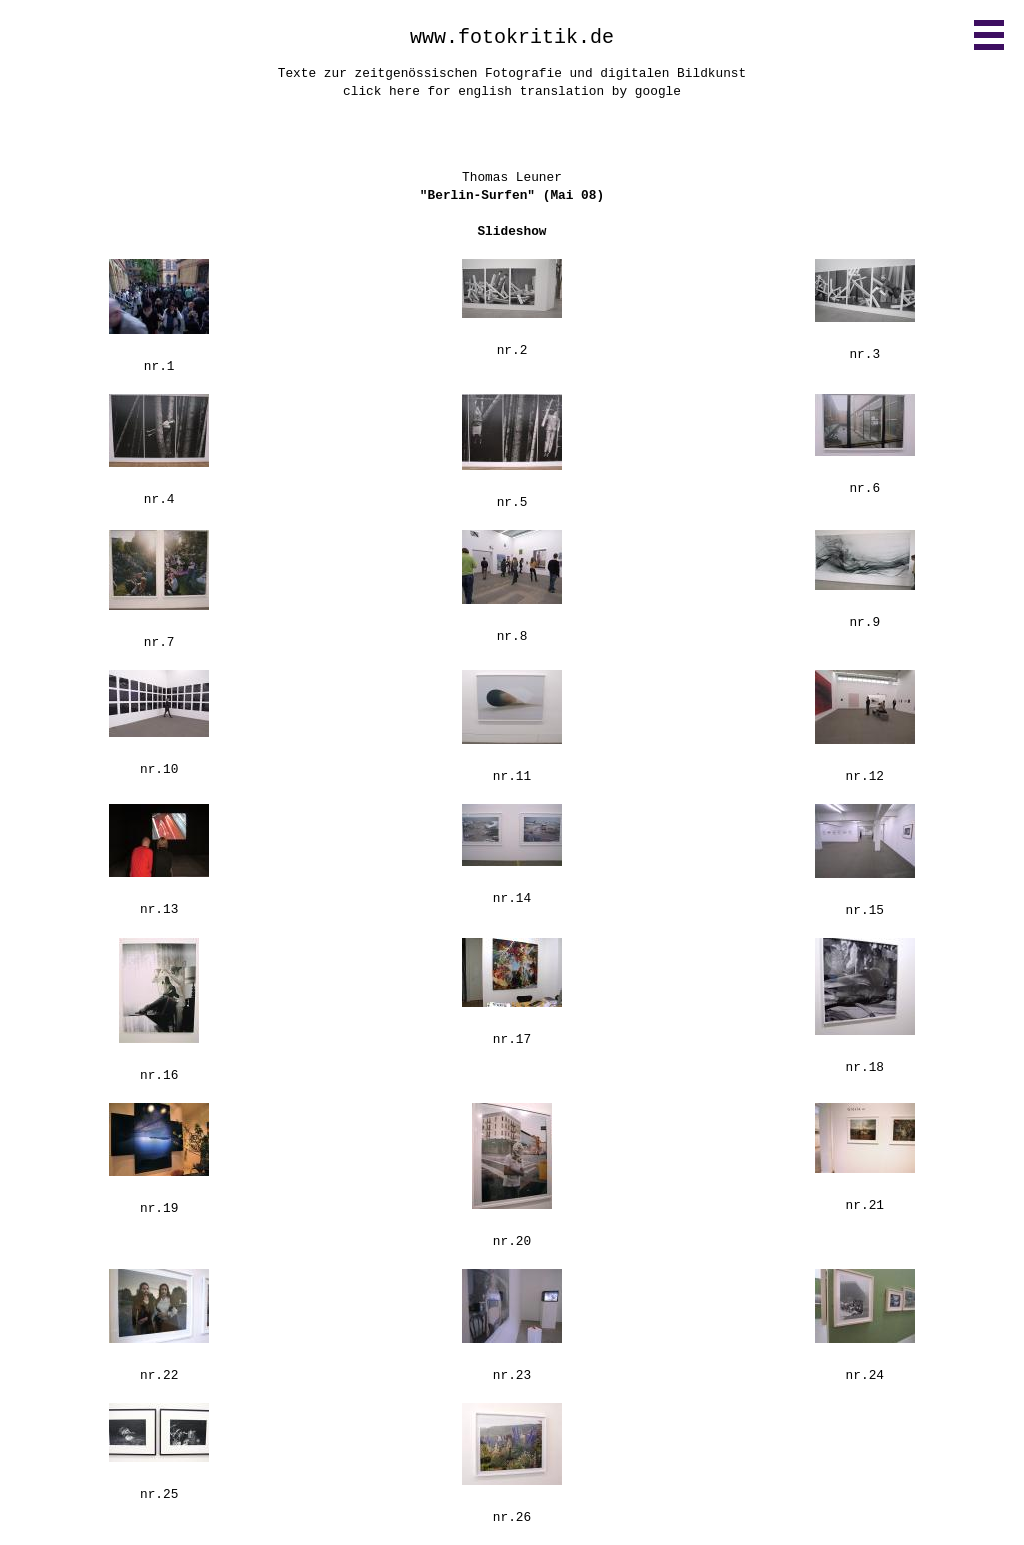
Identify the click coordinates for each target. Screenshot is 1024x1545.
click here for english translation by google (512, 91)
